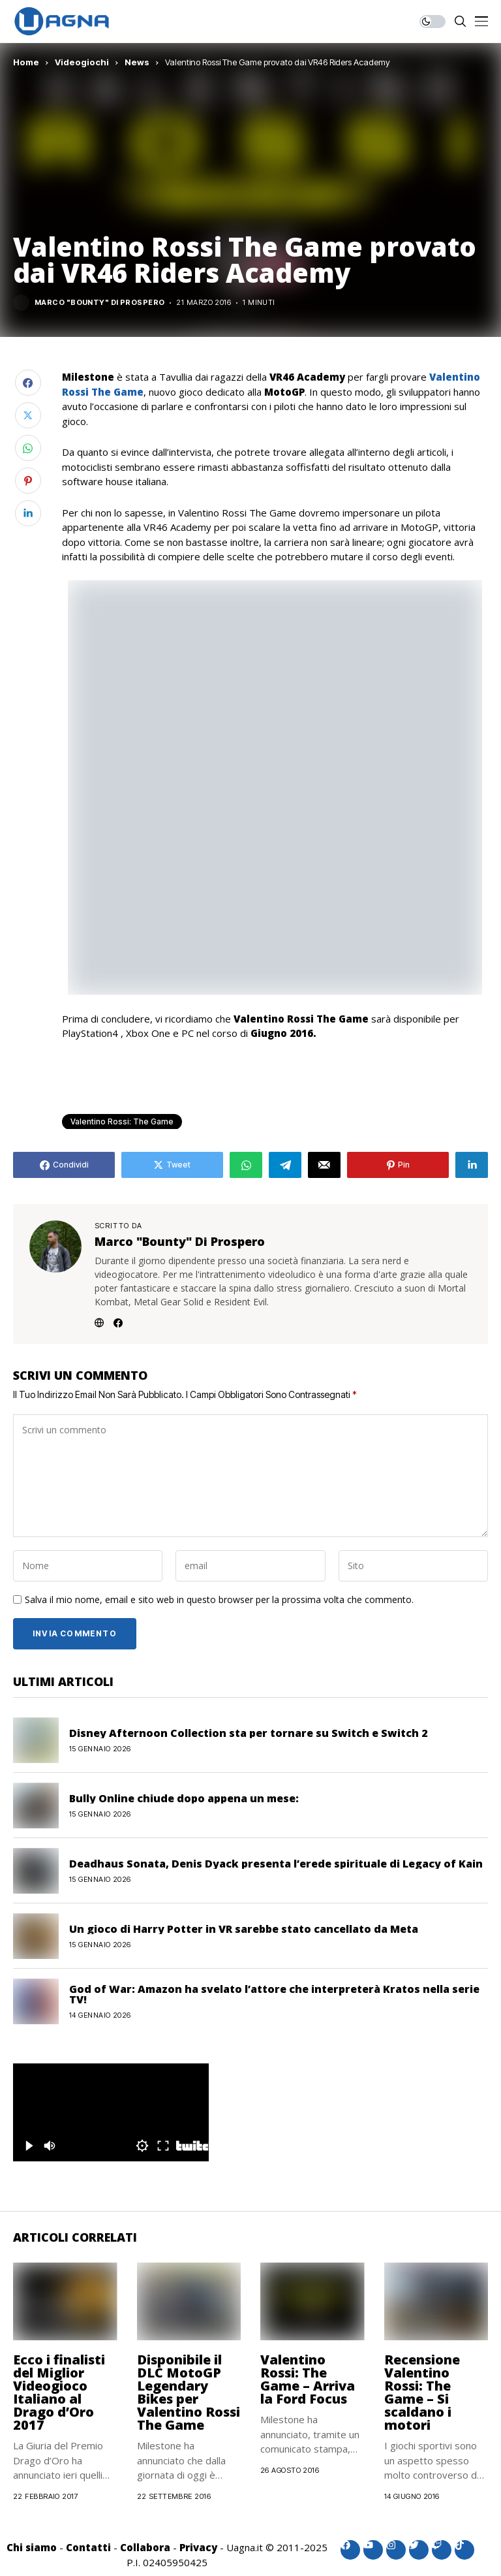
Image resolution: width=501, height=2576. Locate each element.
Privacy (198, 2547)
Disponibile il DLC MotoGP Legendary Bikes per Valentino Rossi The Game (188, 2392)
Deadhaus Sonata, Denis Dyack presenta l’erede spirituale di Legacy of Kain (276, 1863)
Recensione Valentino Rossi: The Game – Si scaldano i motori (422, 2392)
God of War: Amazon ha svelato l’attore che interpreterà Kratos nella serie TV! (274, 1994)
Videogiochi (82, 62)
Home (26, 62)
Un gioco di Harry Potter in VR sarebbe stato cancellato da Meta (243, 1929)
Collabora (145, 2547)
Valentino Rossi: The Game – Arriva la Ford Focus (307, 2379)
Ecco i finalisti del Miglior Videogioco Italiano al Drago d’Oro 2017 (59, 2392)
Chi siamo (32, 2547)
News (137, 62)
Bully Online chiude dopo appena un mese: (184, 1798)
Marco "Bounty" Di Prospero (99, 302)
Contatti (88, 2547)
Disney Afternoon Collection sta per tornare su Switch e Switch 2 (248, 1733)
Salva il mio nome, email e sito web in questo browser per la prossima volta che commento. (219, 1600)
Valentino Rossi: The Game (122, 1121)
